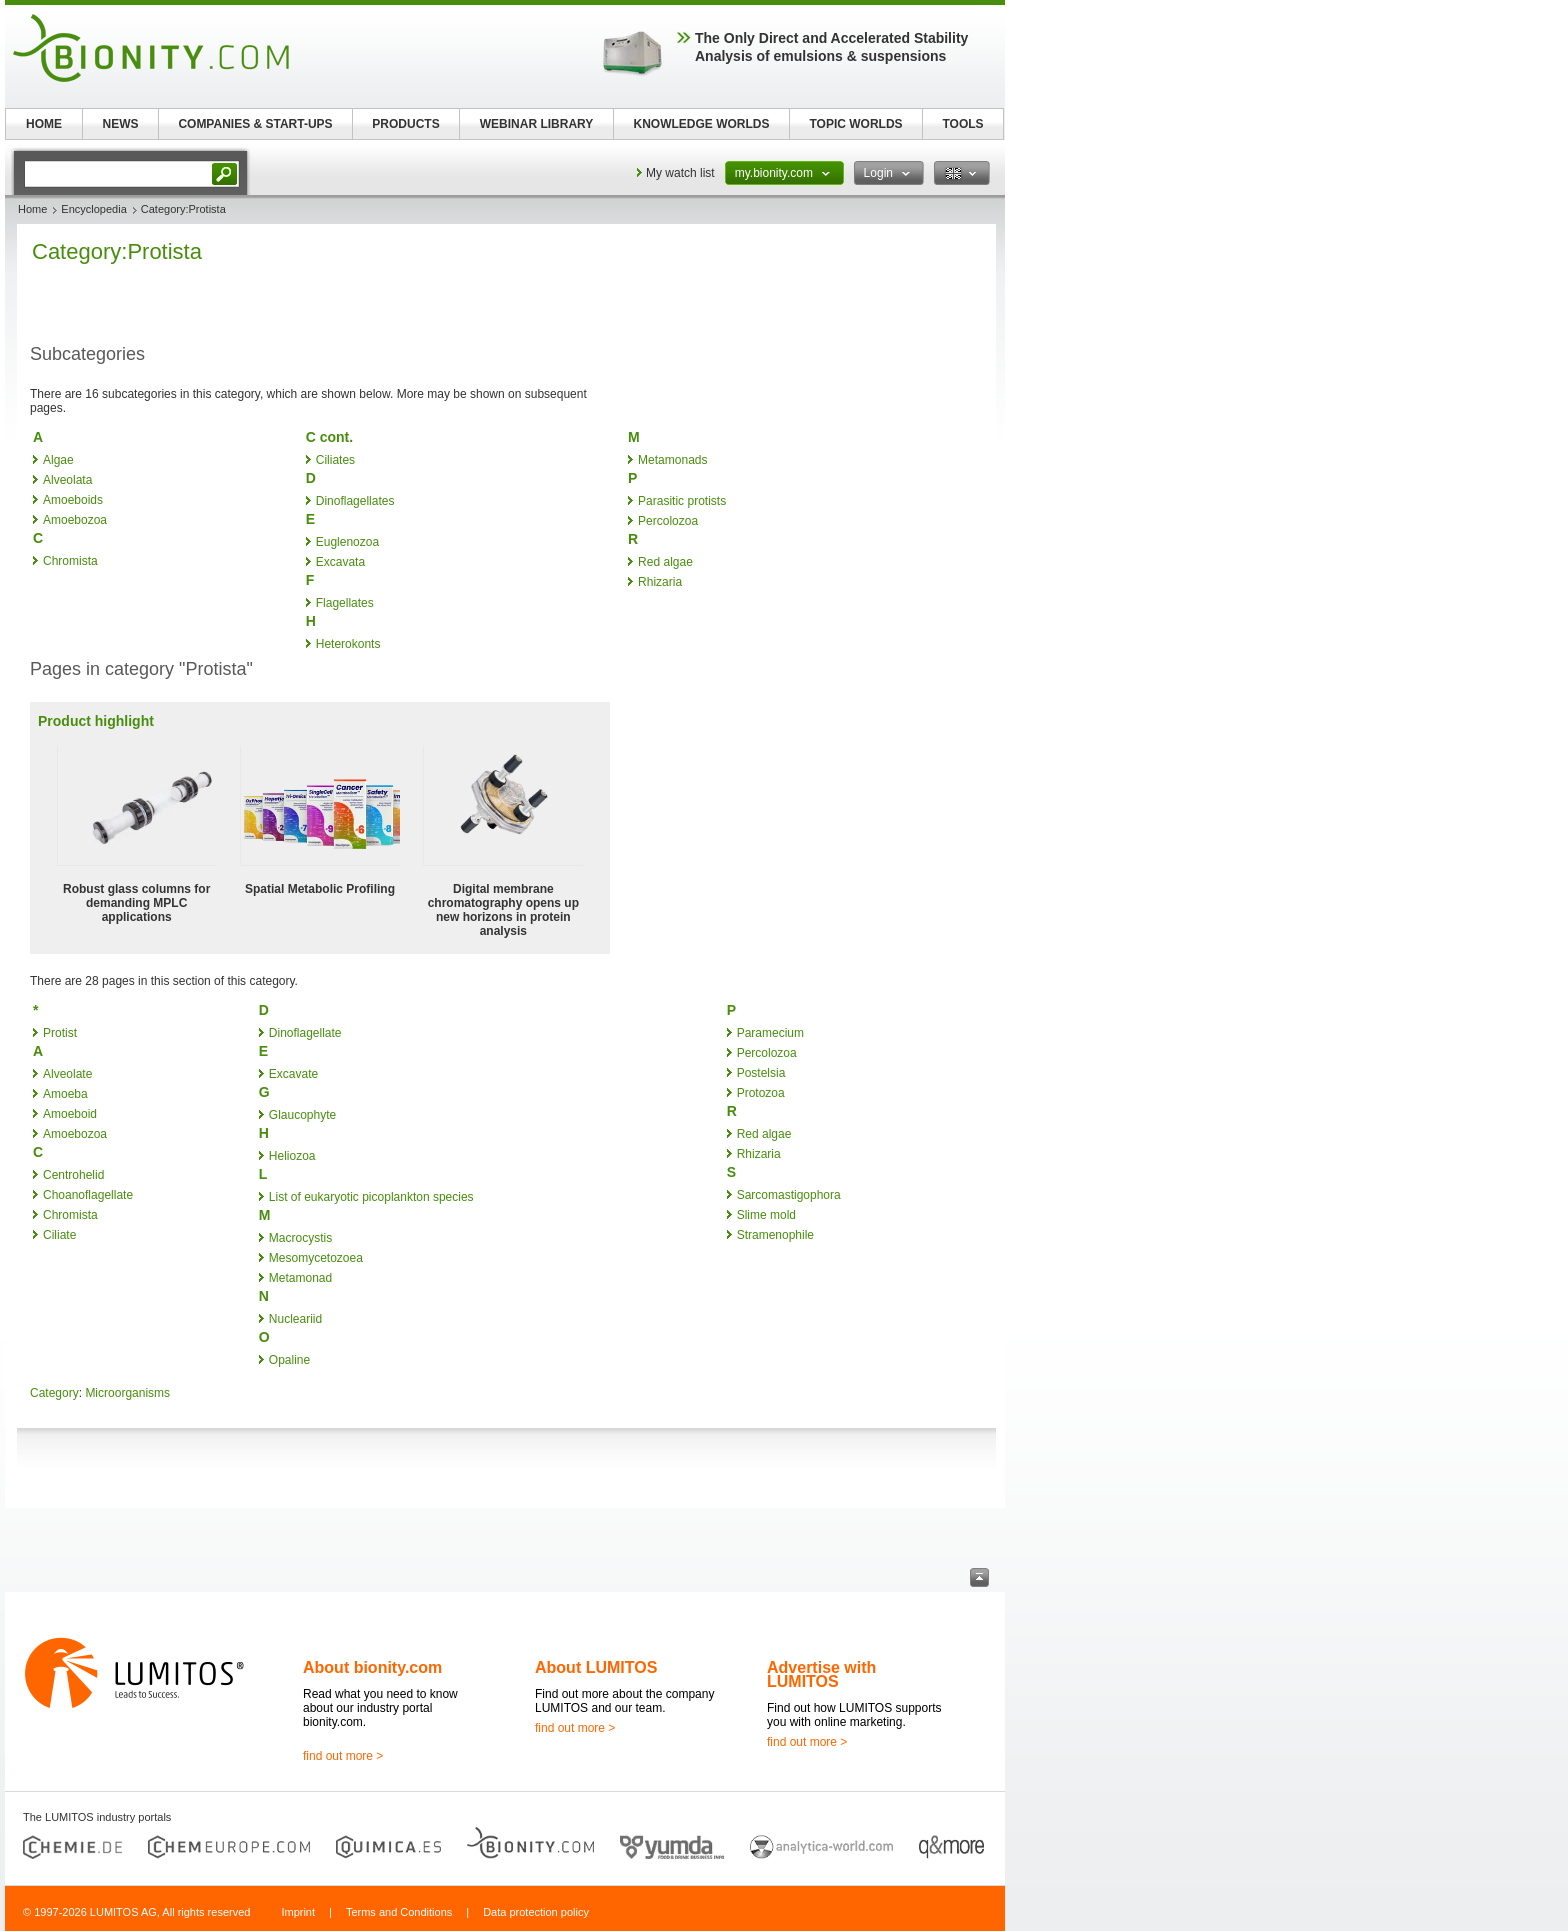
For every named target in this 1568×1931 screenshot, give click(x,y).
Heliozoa (292, 1156)
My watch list (680, 173)
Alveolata (67, 480)
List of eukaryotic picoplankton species (371, 1197)
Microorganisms (127, 1393)
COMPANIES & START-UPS (255, 124)
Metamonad (300, 1278)
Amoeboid (70, 1114)
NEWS (121, 124)
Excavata (340, 562)
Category (54, 1393)
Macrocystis (300, 1238)
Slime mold (766, 1215)
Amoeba (65, 1094)
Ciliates (335, 460)
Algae (58, 460)
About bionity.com (372, 1667)
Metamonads (672, 460)
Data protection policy (536, 1912)
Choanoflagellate (88, 1195)
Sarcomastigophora (789, 1195)
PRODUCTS (405, 124)
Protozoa (761, 1093)
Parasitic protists (682, 501)
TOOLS (962, 124)
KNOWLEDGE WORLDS (702, 124)
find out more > (343, 1756)
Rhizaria (660, 582)
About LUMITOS (596, 1667)
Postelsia (761, 1073)
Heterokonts (348, 644)
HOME (44, 124)
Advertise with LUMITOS (821, 1674)
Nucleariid (295, 1319)
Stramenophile (775, 1235)
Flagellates (345, 603)
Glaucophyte (302, 1115)
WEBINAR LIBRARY (537, 124)
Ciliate (59, 1235)
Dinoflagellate (305, 1033)
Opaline (289, 1360)
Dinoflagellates (355, 501)
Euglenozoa (347, 542)
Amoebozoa (75, 520)
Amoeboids (73, 500)
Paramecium (770, 1033)
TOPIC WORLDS (855, 124)
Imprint (298, 1912)
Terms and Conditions (399, 1912)
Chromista (70, 561)
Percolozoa (668, 521)
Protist (60, 1033)
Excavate (293, 1074)
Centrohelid (73, 1175)
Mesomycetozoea (316, 1258)
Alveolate (67, 1074)
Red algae (665, 562)
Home (32, 209)
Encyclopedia (93, 209)
